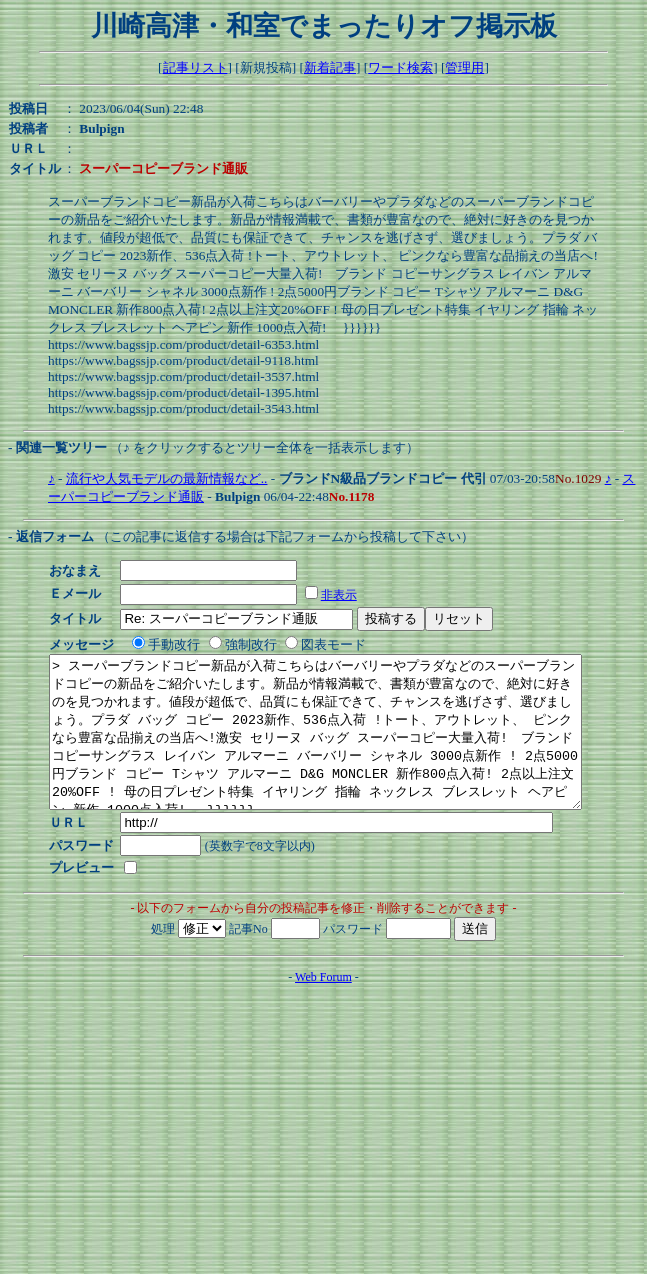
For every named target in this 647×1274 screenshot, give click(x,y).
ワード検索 (400, 67)
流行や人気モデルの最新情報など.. (167, 478)
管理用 (464, 67)
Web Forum (323, 1007)
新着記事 (330, 67)
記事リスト (195, 67)
